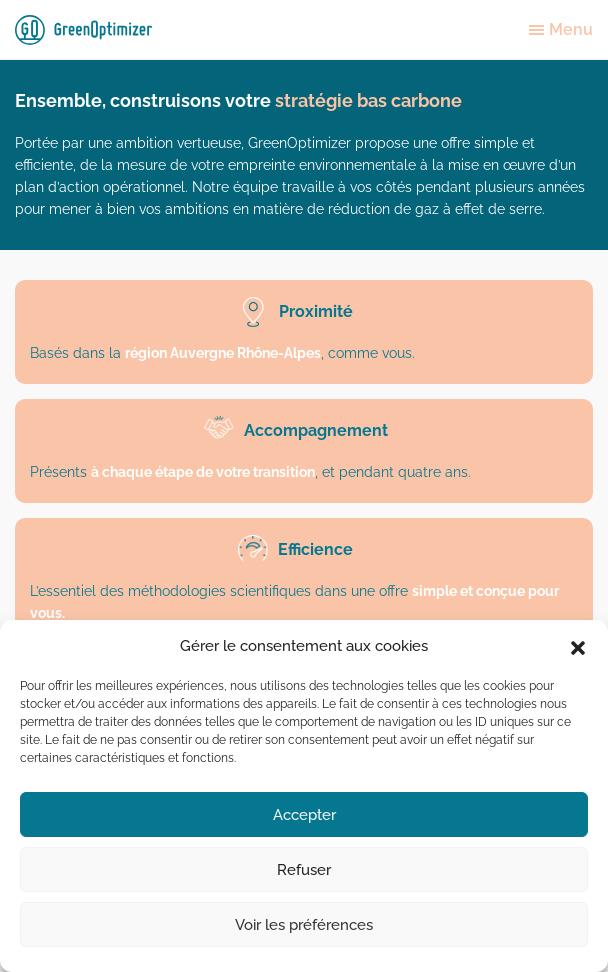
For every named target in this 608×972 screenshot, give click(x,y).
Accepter (304, 815)
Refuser (304, 870)
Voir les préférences (304, 925)
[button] (578, 646)
